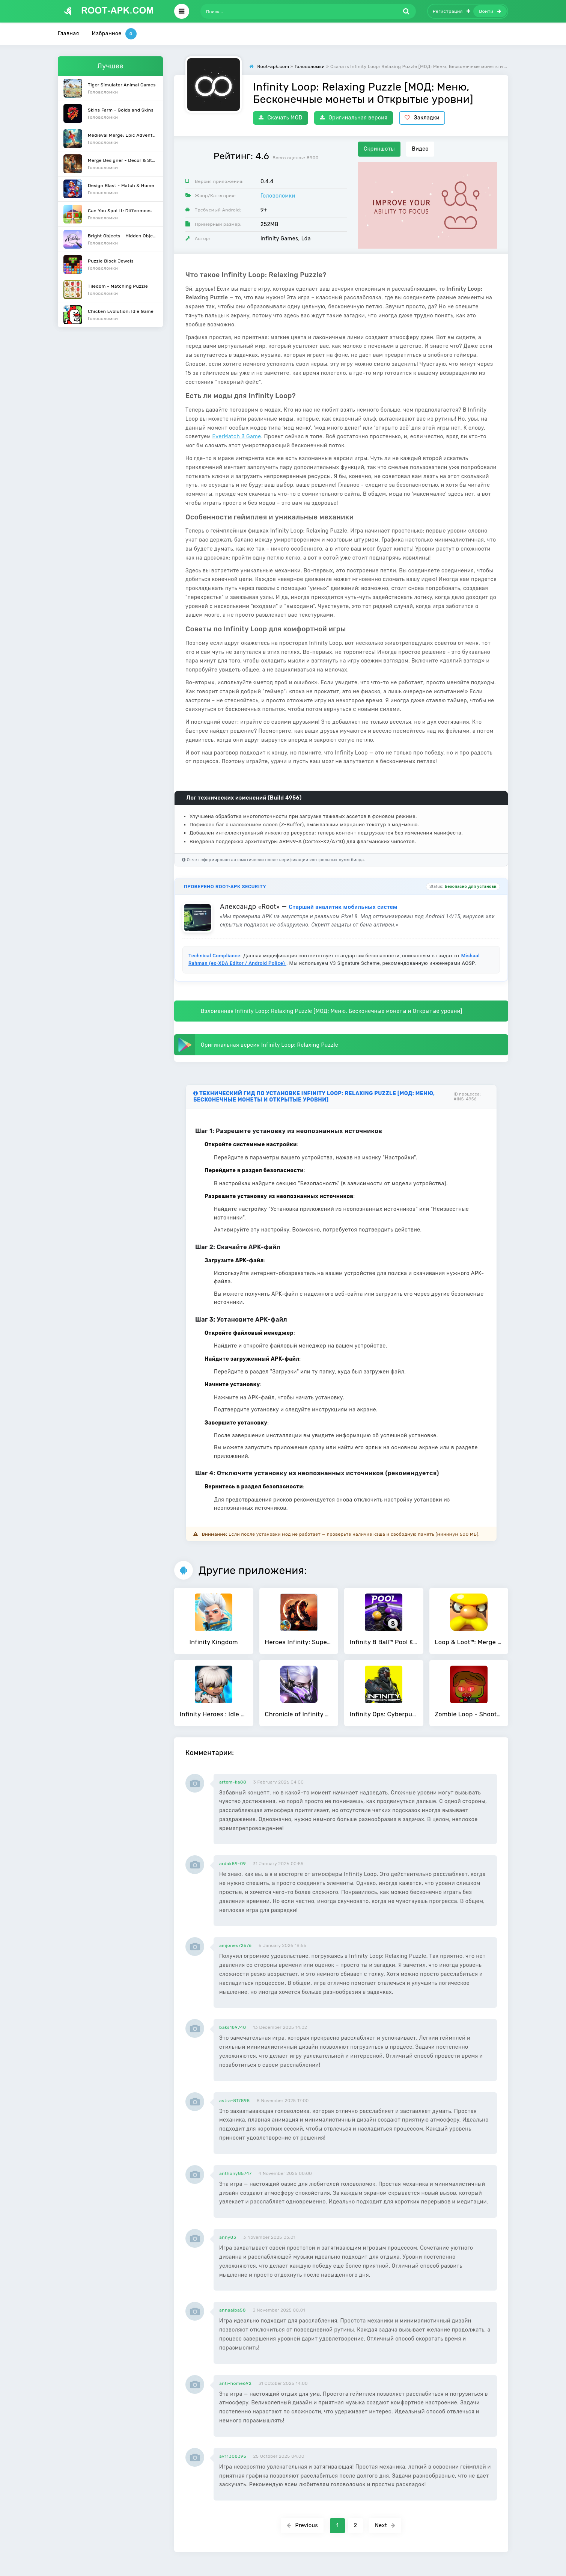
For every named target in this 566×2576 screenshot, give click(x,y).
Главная (68, 33)
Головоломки (277, 196)
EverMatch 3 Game (236, 436)
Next (385, 2525)
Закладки (422, 118)
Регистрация (451, 11)
